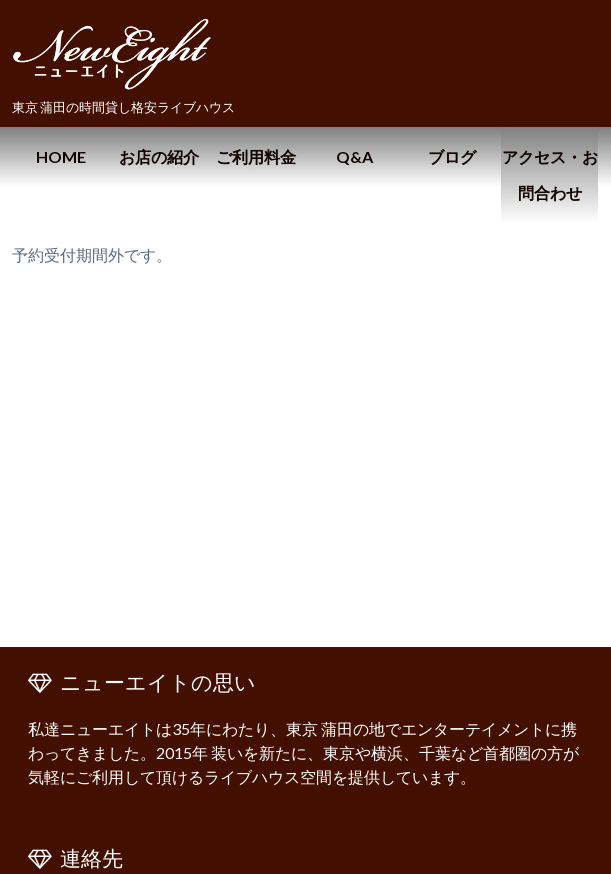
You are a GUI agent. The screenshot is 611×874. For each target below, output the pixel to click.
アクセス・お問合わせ (550, 174)
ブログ (452, 156)
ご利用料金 (256, 156)
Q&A (354, 156)
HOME (61, 156)
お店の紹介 (159, 156)
